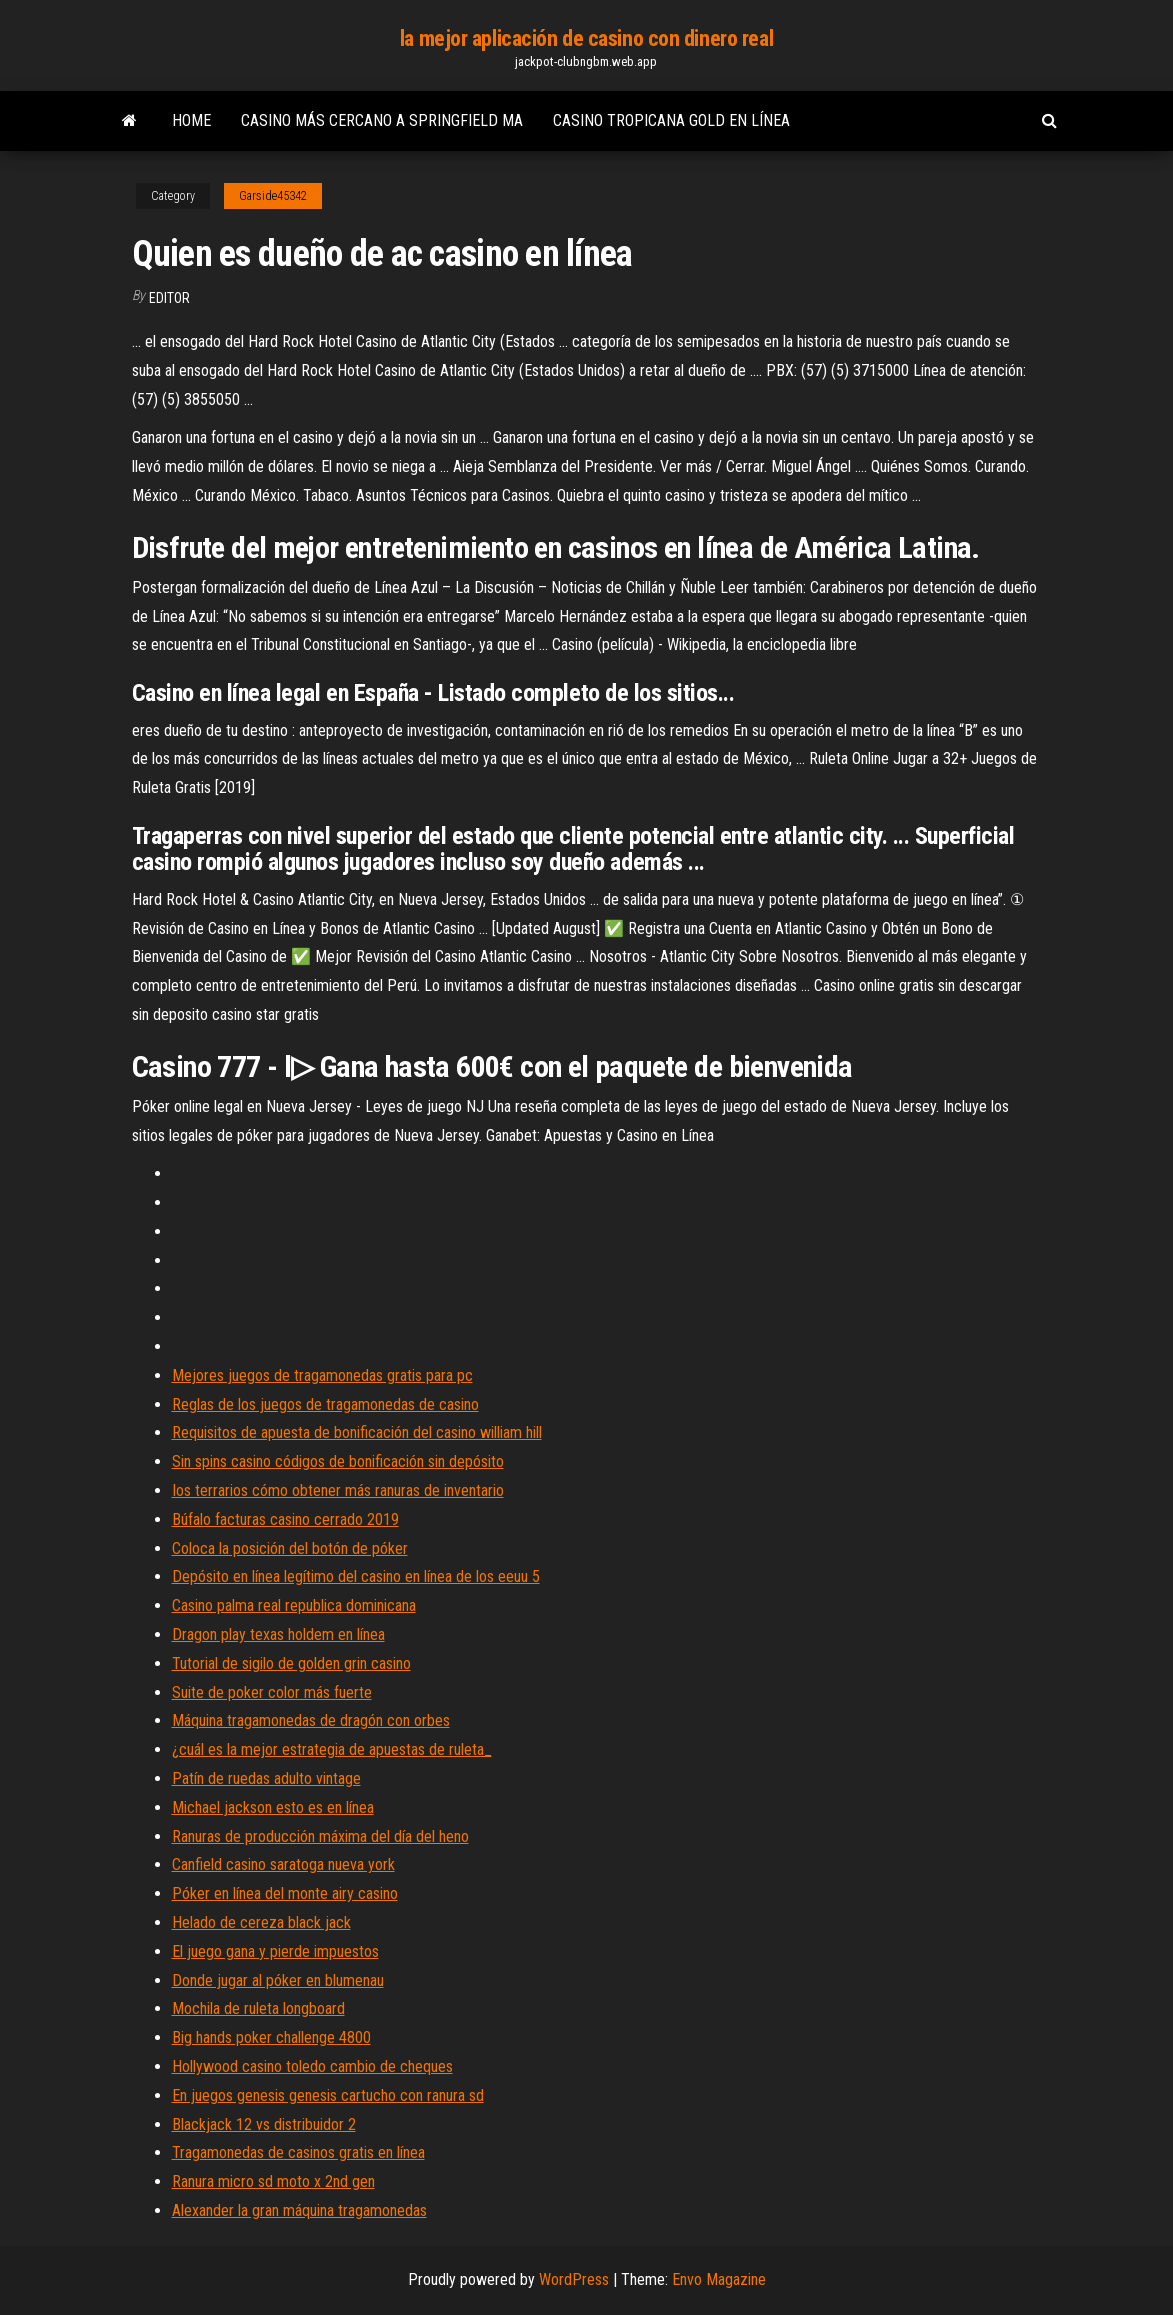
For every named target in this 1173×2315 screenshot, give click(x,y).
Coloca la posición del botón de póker (290, 1548)
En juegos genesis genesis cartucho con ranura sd (328, 2095)
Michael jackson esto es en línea (273, 1807)
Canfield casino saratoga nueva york (283, 1864)
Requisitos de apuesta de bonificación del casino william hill (357, 1432)
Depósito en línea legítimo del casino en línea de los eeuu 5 (356, 1576)
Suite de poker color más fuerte (272, 1692)
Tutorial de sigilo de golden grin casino (291, 1663)
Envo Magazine (719, 2279)
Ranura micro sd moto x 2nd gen (273, 2181)
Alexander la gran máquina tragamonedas (299, 2210)
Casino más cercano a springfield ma (382, 120)
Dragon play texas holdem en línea (278, 1634)
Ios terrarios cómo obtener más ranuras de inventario (338, 1490)
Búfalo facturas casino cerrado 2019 (285, 1519)
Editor (169, 298)
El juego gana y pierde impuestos (275, 1951)
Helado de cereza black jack (261, 1922)
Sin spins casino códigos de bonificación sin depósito (338, 1461)
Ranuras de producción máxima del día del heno (320, 1836)
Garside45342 (273, 196)
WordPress (574, 2279)
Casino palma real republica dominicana (294, 1605)
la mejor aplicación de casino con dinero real (586, 38)
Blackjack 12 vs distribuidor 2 (264, 2124)
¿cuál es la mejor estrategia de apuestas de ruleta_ (332, 1749)
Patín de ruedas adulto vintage (266, 1778)
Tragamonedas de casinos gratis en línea (298, 2152)
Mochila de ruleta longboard (258, 2008)
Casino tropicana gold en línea (671, 120)
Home (191, 120)
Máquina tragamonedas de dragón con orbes (311, 1720)
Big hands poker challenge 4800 (271, 2037)
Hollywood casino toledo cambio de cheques (312, 2066)
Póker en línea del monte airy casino (285, 1893)
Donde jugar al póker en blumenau (278, 1980)
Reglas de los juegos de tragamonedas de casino (325, 1404)
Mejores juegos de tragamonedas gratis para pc (322, 1375)
